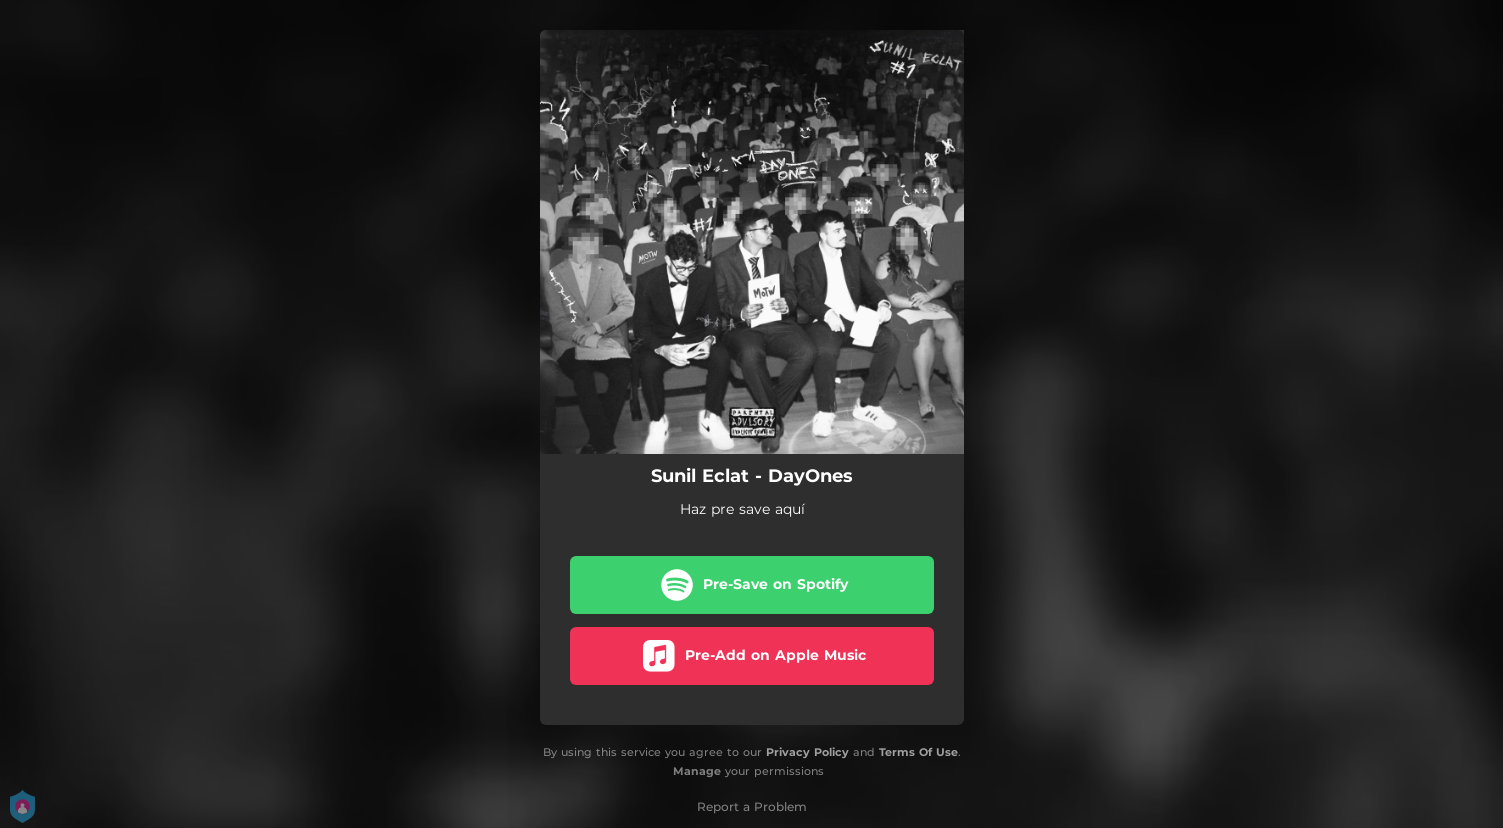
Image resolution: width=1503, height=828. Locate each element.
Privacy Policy (807, 752)
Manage (697, 771)
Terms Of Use (918, 752)
